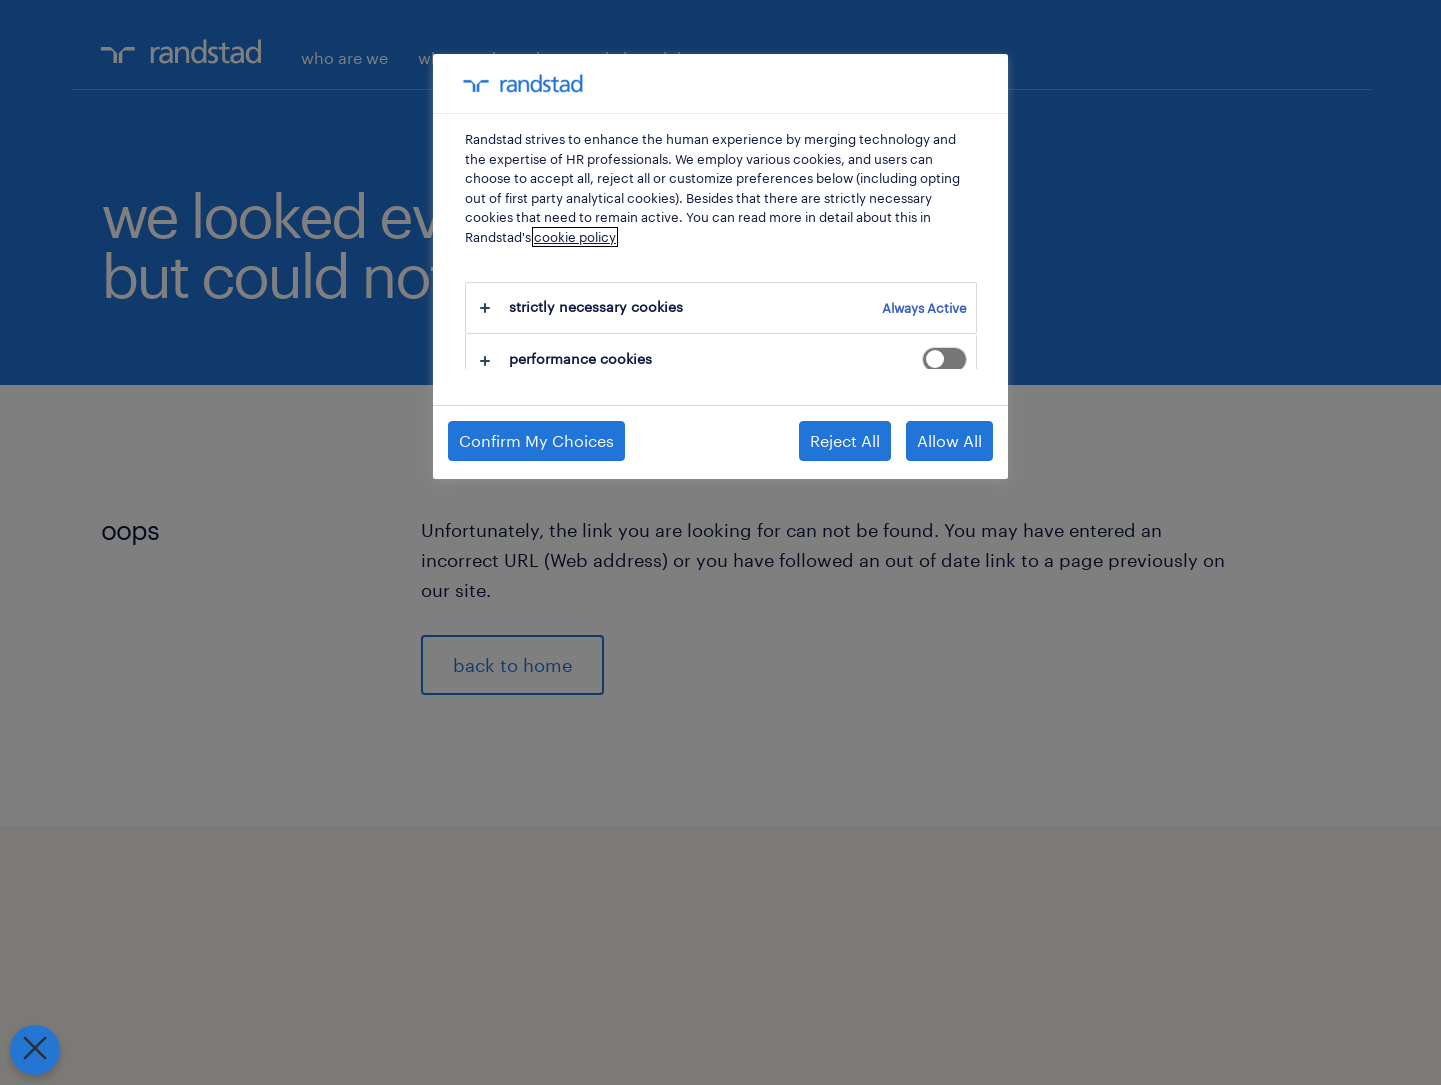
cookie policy (575, 237)
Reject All (845, 440)
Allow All (949, 440)
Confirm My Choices (536, 440)
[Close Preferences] (32, 1050)
